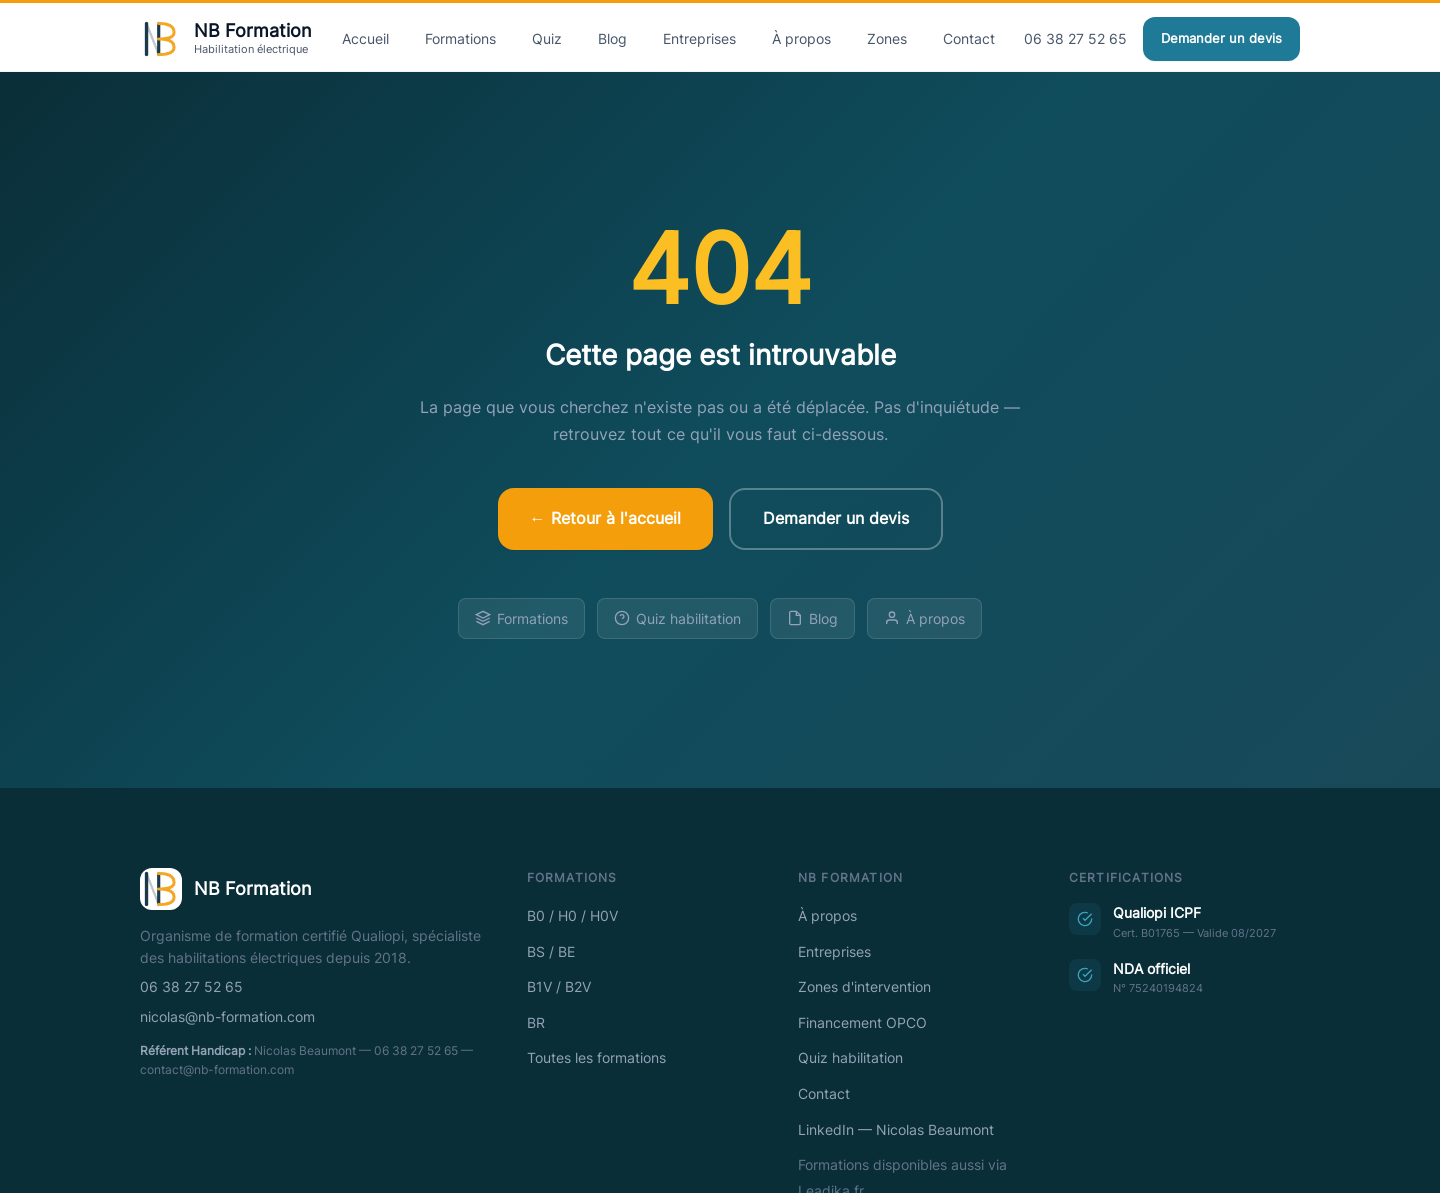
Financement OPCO (862, 1023)
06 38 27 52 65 (1075, 38)
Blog (612, 38)
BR (536, 1023)
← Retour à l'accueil (605, 518)
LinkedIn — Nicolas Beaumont (896, 1130)
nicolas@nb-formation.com (227, 1017)
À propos (801, 38)
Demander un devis (1221, 38)
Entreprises (699, 38)
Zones (887, 38)
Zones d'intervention (864, 987)
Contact (969, 38)
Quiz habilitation (677, 618)
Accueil (365, 38)
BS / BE (551, 952)
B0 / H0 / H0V (572, 916)
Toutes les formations (596, 1058)
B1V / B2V (559, 987)
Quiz (547, 38)
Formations (460, 38)
